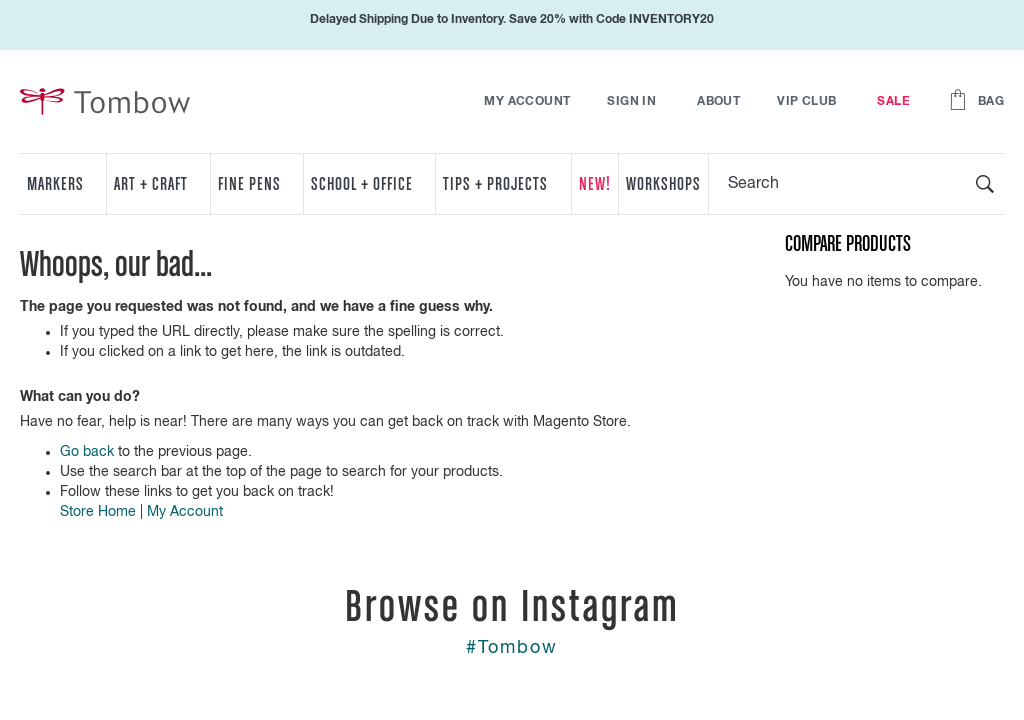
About (718, 102)
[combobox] (856, 184)
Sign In (631, 102)
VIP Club (806, 102)
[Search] (985, 184)
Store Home (98, 512)
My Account (527, 102)
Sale (893, 102)
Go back (87, 452)
